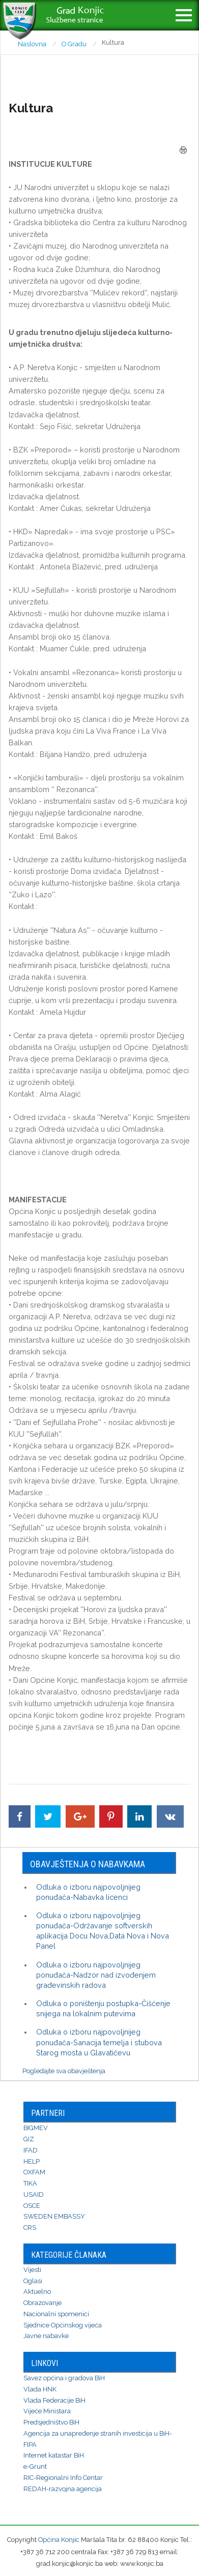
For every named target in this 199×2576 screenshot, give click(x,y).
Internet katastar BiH (53, 2455)
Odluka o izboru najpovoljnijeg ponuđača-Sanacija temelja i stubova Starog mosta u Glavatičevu (99, 2041)
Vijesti (32, 2270)
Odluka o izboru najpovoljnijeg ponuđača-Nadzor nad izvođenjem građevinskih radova (96, 1974)
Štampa (183, 150)
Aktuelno (37, 2291)
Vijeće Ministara (47, 2411)
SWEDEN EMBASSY (54, 2216)
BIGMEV (35, 2128)
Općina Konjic (58, 2539)
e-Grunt (35, 2466)
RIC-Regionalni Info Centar (63, 2477)
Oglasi (32, 2281)
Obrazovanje (42, 2303)
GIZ (28, 2139)
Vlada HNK (39, 2389)
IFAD (30, 2150)
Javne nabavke (46, 2336)
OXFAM (34, 2172)
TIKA (30, 2183)
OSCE (31, 2205)
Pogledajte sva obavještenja (63, 2071)
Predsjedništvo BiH (51, 2422)
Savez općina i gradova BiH (64, 2378)
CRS (29, 2227)
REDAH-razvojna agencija (62, 2489)
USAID (33, 2194)
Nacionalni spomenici (56, 2314)
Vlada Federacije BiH (54, 2400)
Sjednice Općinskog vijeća (62, 2325)
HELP (31, 2161)
